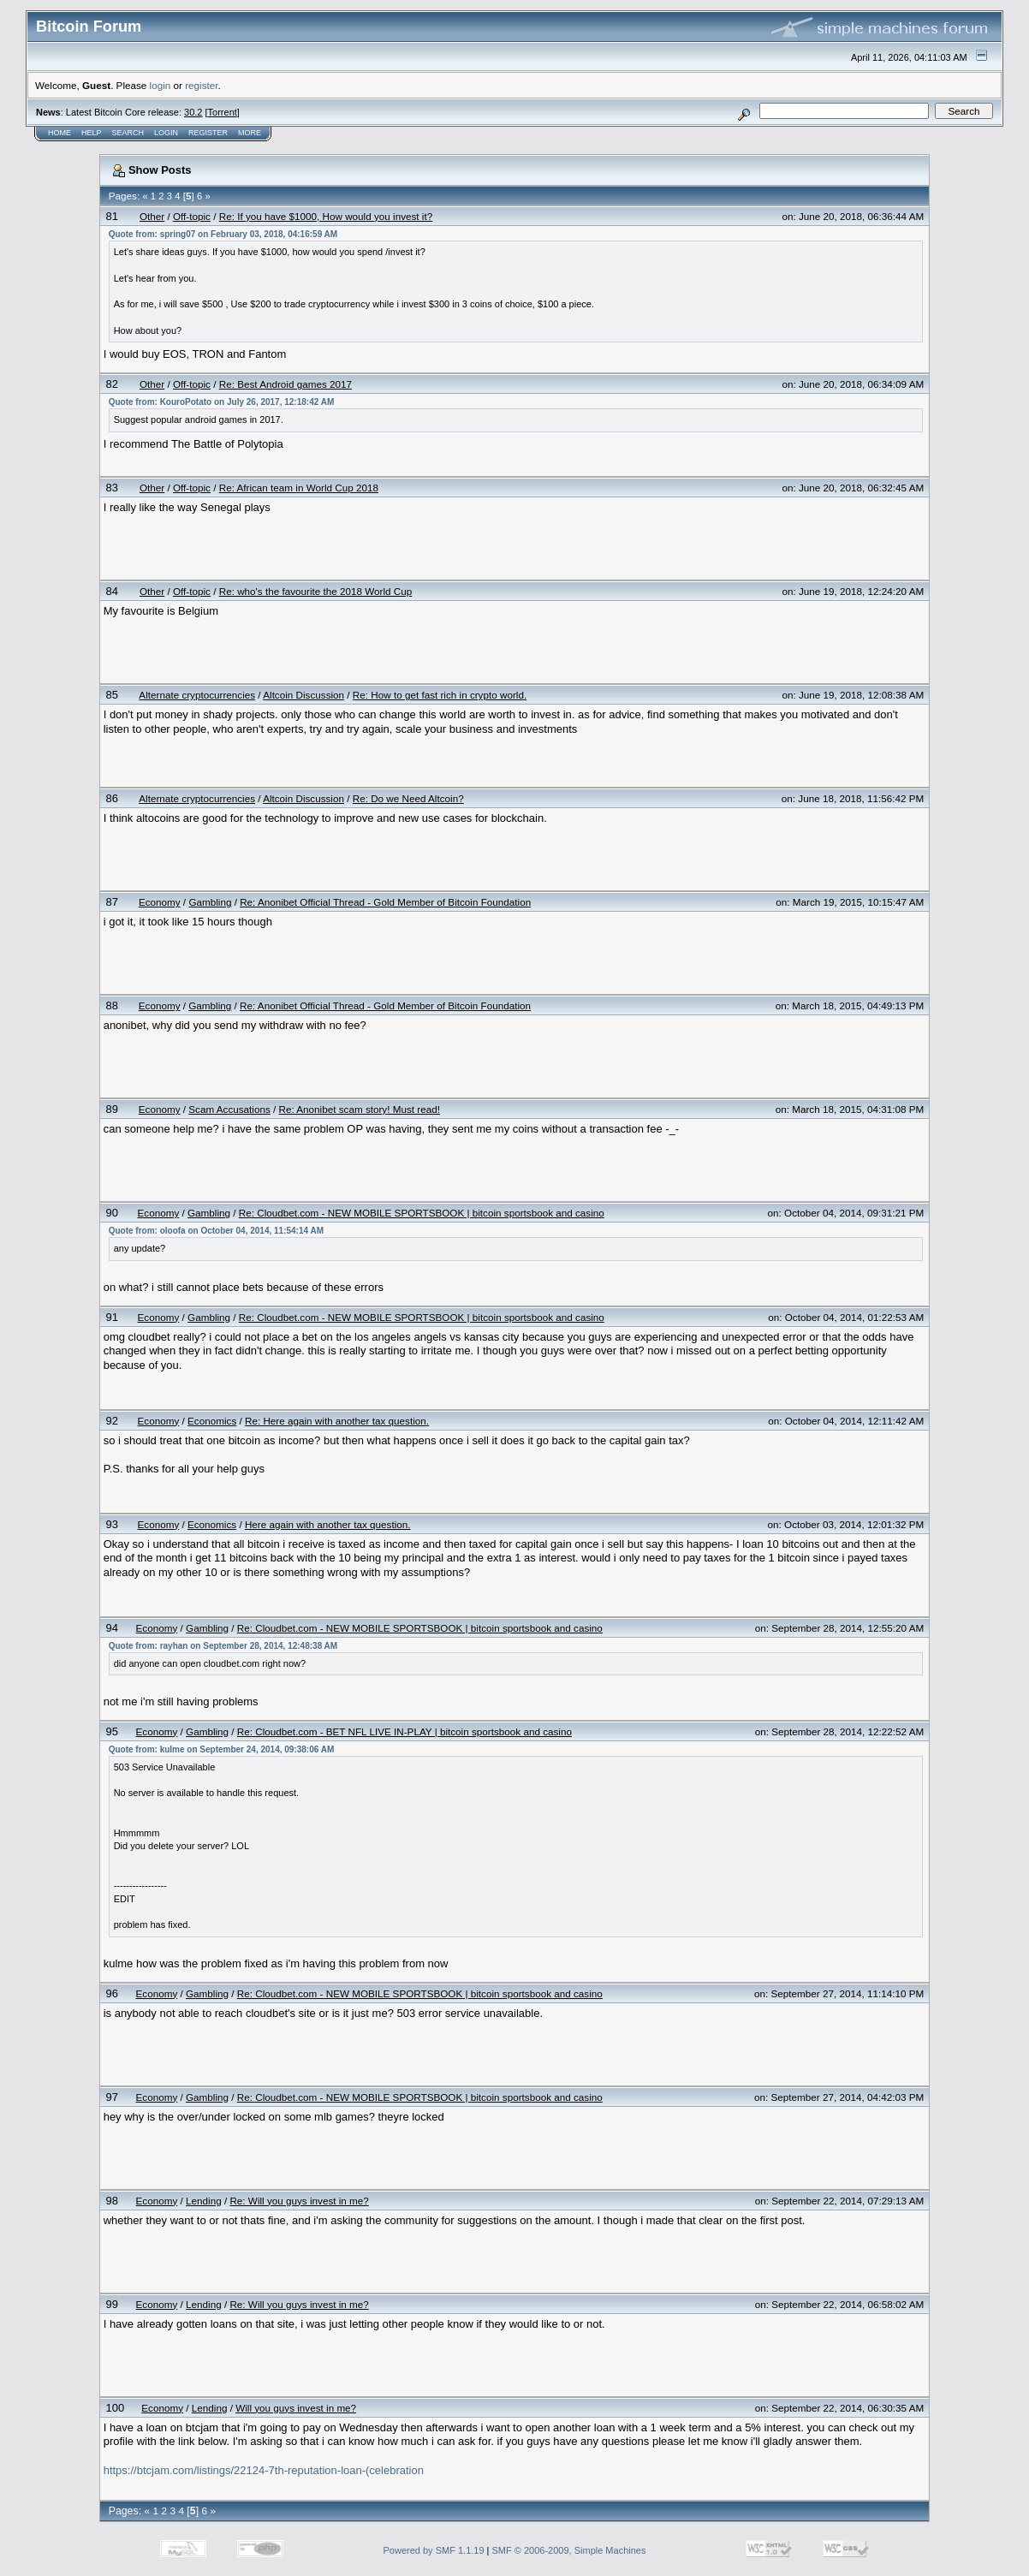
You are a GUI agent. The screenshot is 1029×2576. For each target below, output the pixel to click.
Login (166, 132)
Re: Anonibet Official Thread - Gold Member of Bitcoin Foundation (385, 901)
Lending (204, 2200)
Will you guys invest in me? (295, 2407)
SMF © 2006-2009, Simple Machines (569, 2550)
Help (91, 132)
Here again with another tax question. (328, 1524)
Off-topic (192, 216)
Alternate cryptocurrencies (197, 694)
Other (152, 216)
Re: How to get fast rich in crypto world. (439, 694)
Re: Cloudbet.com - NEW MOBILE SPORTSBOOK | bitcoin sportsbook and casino (421, 1212)
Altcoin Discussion (303, 694)
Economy (160, 901)
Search (128, 132)
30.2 (193, 112)
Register (208, 132)
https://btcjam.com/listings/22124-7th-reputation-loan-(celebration (264, 2470)
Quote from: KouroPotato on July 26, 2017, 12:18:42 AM (222, 402)
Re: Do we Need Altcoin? (408, 798)
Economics (211, 1420)
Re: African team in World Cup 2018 (298, 487)
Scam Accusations (229, 1109)
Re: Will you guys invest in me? (298, 2200)
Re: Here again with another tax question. (337, 1420)
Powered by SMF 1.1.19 (434, 2550)
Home (59, 132)
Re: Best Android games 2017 (285, 384)
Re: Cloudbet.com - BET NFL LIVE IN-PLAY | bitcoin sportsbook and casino (404, 1731)
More (249, 132)
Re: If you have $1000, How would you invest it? (325, 216)
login (160, 85)
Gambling (209, 901)
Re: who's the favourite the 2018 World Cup (316, 591)
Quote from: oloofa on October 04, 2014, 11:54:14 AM (216, 1230)
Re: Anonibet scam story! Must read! (359, 1109)
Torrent (222, 112)
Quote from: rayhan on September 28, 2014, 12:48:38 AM (223, 1646)
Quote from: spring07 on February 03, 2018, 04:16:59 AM (223, 234)
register (201, 85)
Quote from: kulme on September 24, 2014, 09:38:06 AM (222, 1749)
